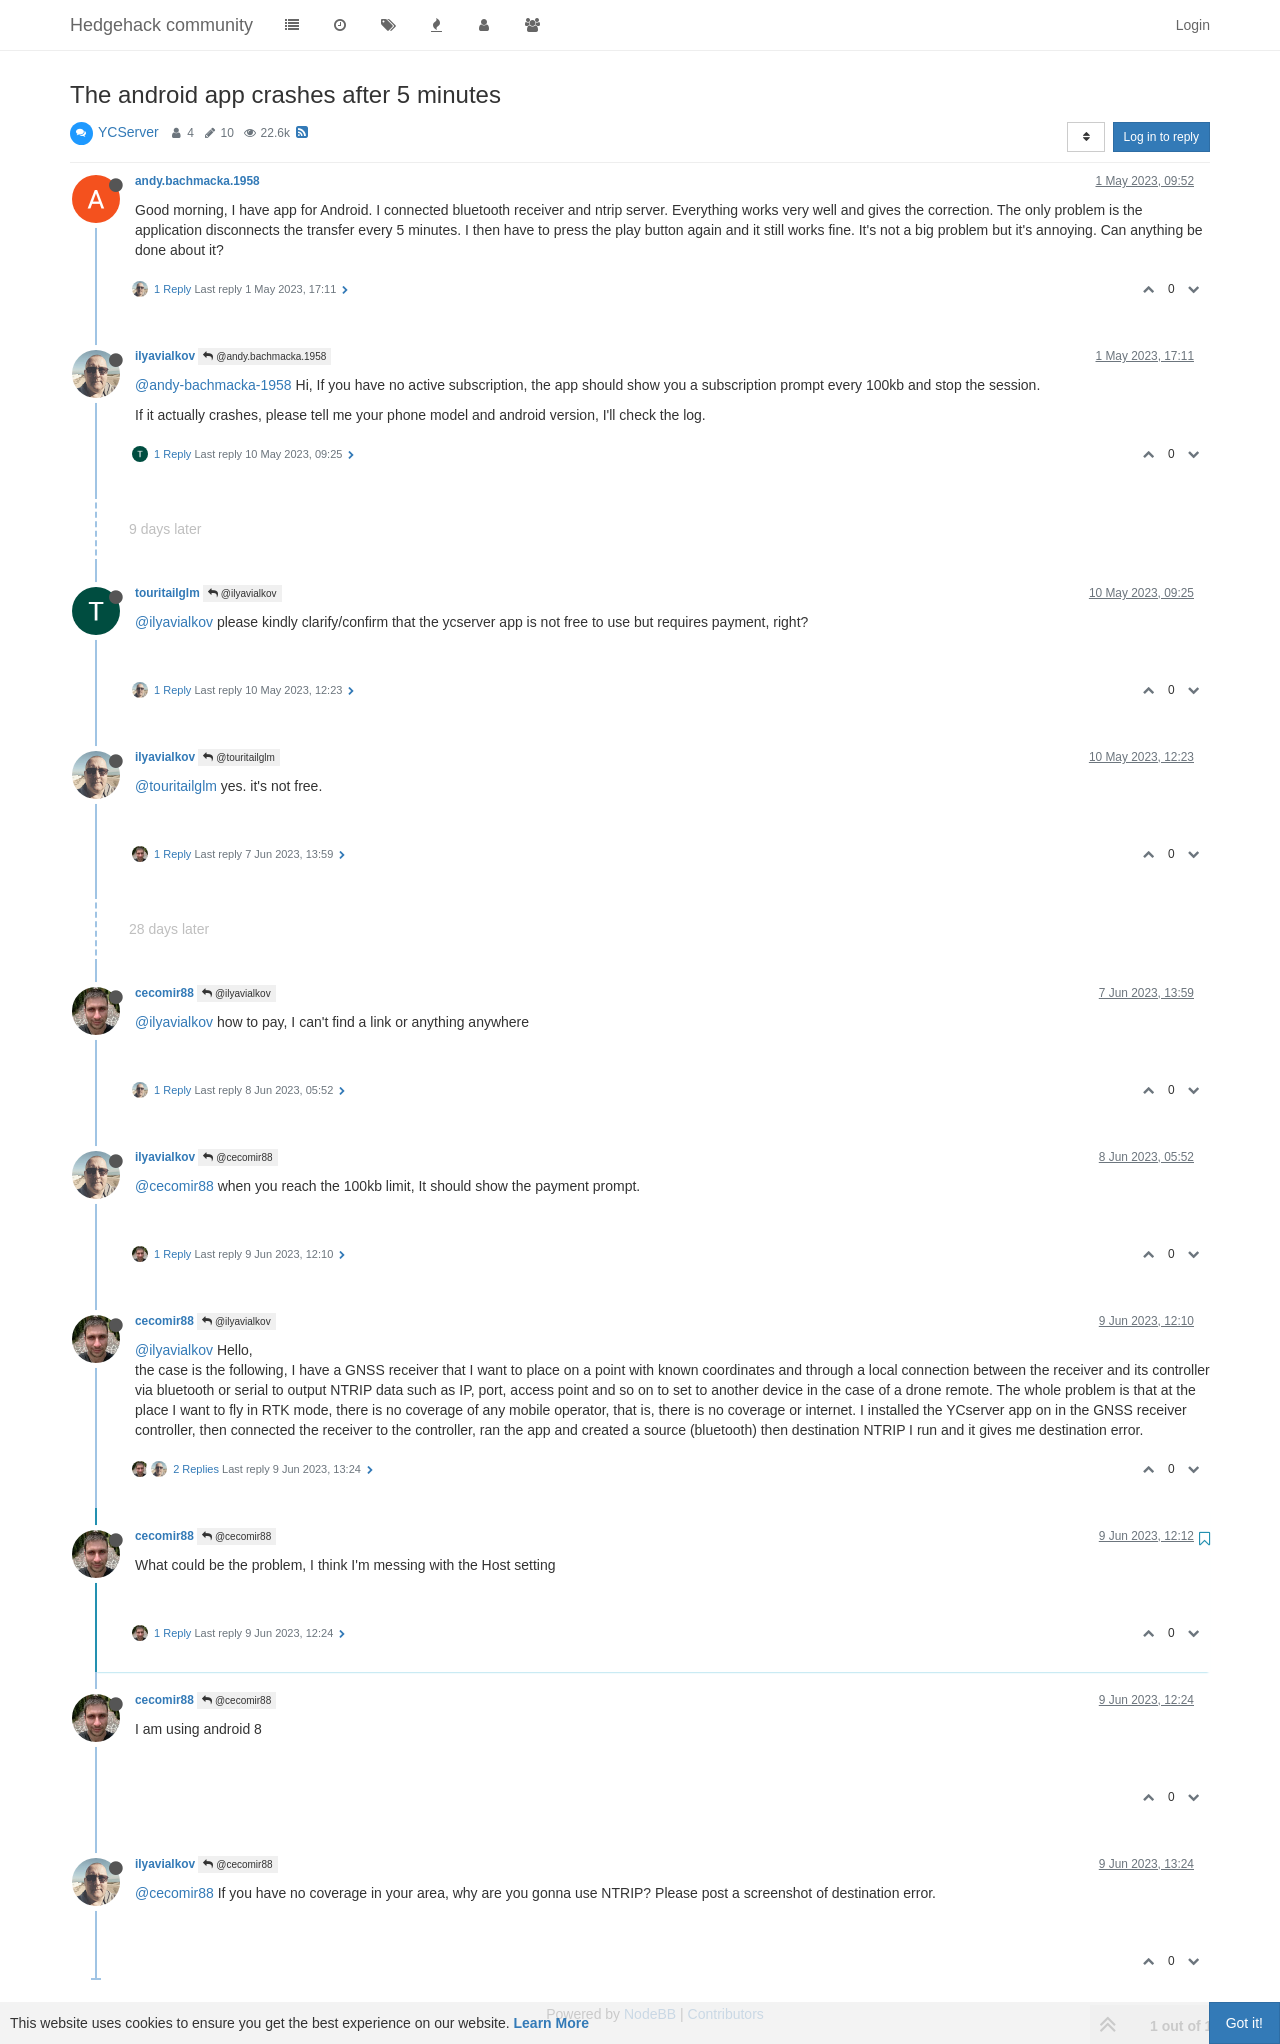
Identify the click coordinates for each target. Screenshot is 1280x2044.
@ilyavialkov (242, 593)
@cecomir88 (237, 1157)
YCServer (128, 132)
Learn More (551, 2023)
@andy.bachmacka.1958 (264, 356)
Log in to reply (1161, 137)
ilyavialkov (165, 356)
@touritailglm (238, 757)
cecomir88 (164, 993)
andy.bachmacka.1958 (197, 181)
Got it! (1244, 2023)
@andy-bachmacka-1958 (213, 385)
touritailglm (167, 593)
